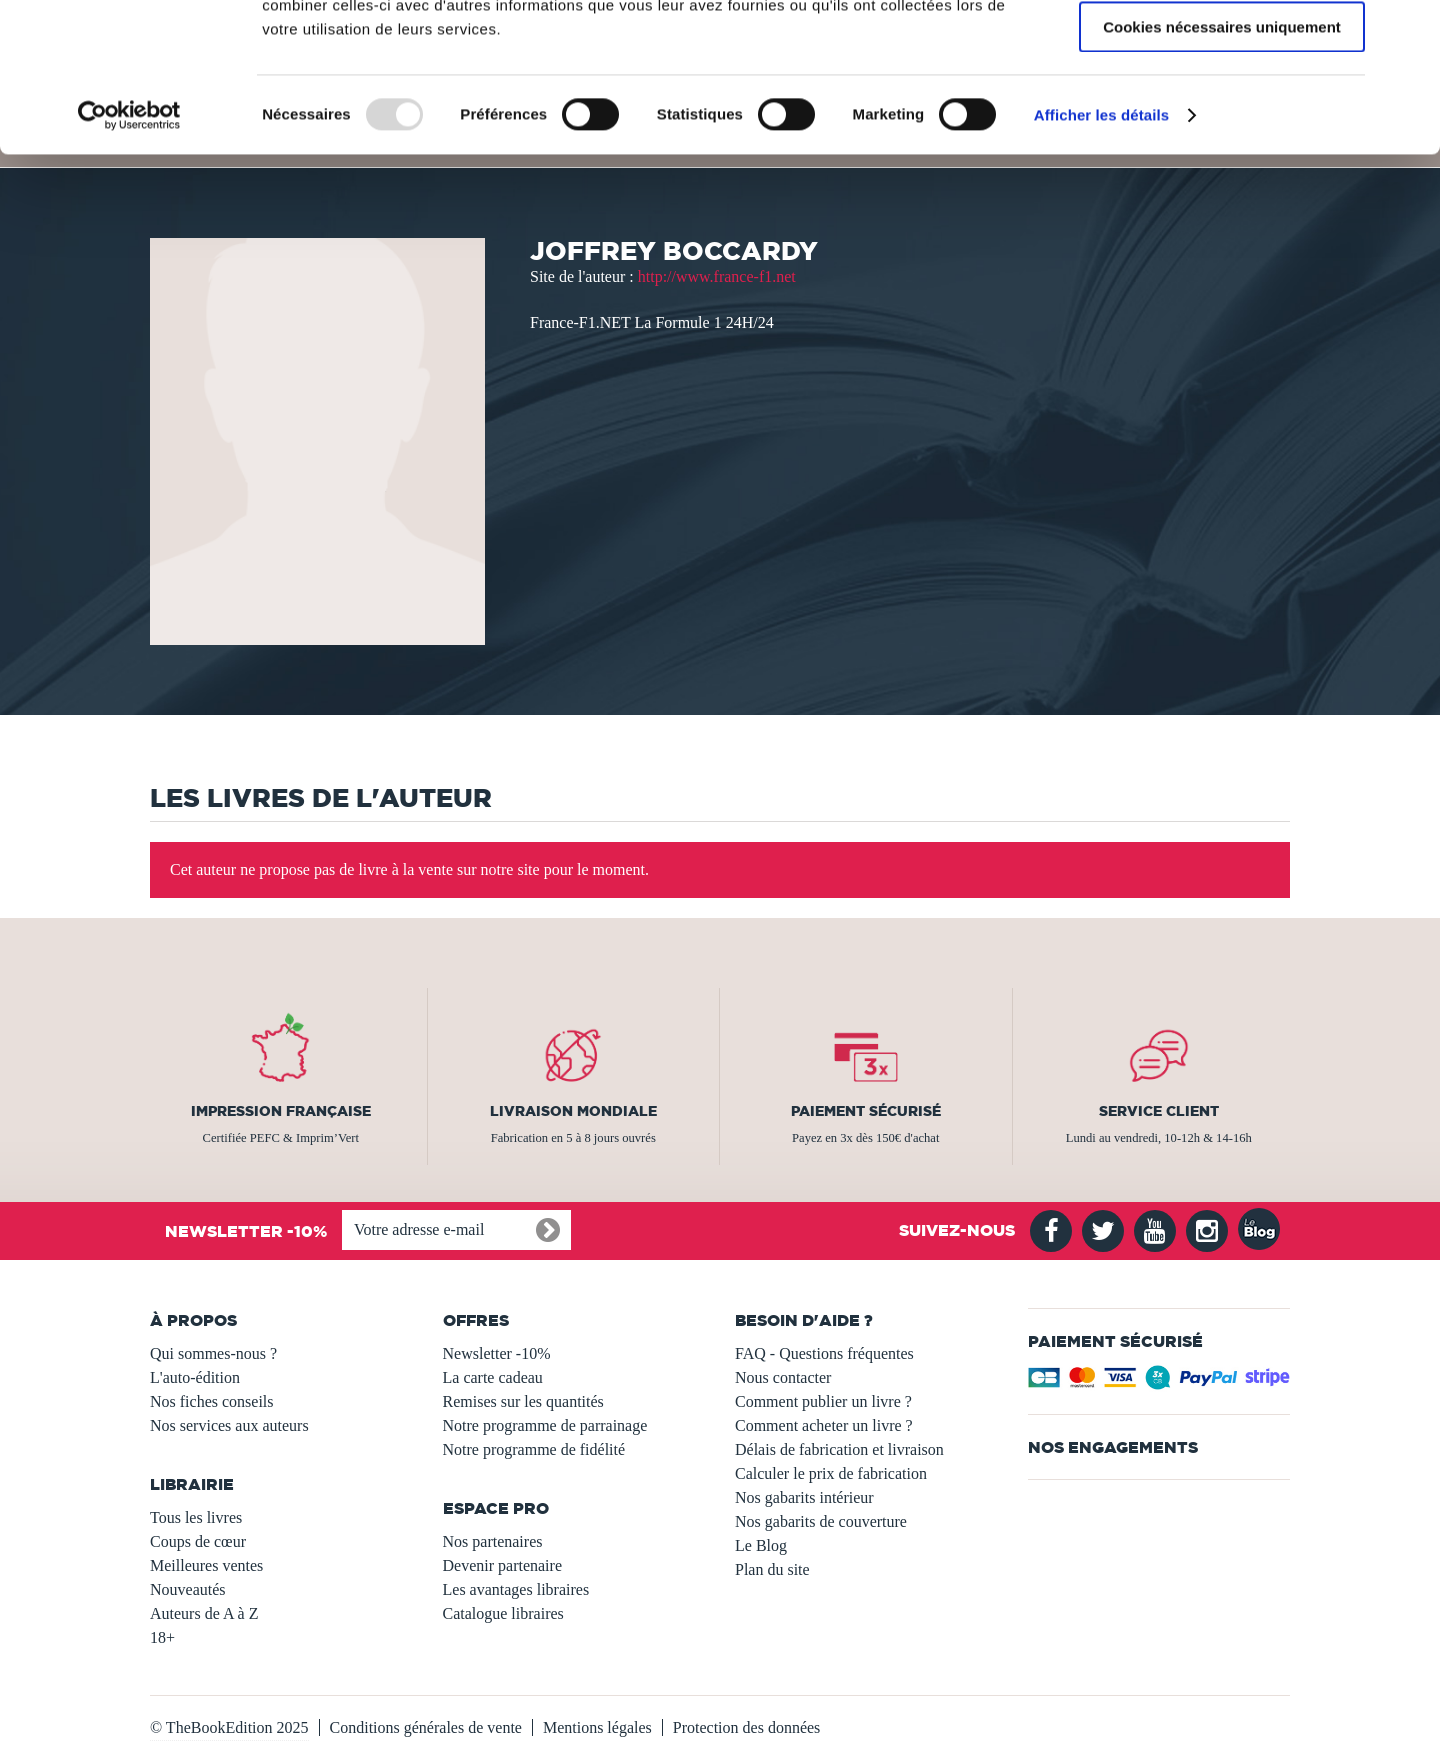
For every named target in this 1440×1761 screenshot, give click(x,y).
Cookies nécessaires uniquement (1222, 166)
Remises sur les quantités (523, 1401)
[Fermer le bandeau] (1409, 31)
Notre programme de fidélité (534, 1449)
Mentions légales (597, 1727)
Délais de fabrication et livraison (839, 1449)
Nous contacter (783, 1377)
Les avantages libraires (516, 1589)
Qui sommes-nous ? (213, 1353)
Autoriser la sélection (1222, 108)
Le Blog (761, 1545)
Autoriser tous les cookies (1222, 49)
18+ (162, 1637)
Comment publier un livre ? (823, 1401)
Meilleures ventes (206, 1565)
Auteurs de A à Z (204, 1613)
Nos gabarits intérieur (804, 1497)
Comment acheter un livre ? (824, 1425)
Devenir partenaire (502, 1565)
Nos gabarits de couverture (821, 1521)
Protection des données (747, 1727)
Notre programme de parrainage (545, 1425)
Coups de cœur (198, 1541)
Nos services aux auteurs (229, 1425)
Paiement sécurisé (866, 1111)
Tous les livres (196, 1517)
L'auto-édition (195, 1377)
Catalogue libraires (503, 1613)
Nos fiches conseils (212, 1401)
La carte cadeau (493, 1377)
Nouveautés (188, 1589)
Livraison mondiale (573, 1111)
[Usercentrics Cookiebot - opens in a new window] (129, 255)
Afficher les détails (1101, 254)
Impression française (281, 1111)
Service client (1159, 1111)
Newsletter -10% (497, 1353)
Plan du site (772, 1569)
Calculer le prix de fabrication (831, 1473)
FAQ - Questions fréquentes (824, 1353)
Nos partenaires (493, 1541)
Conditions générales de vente (426, 1727)
